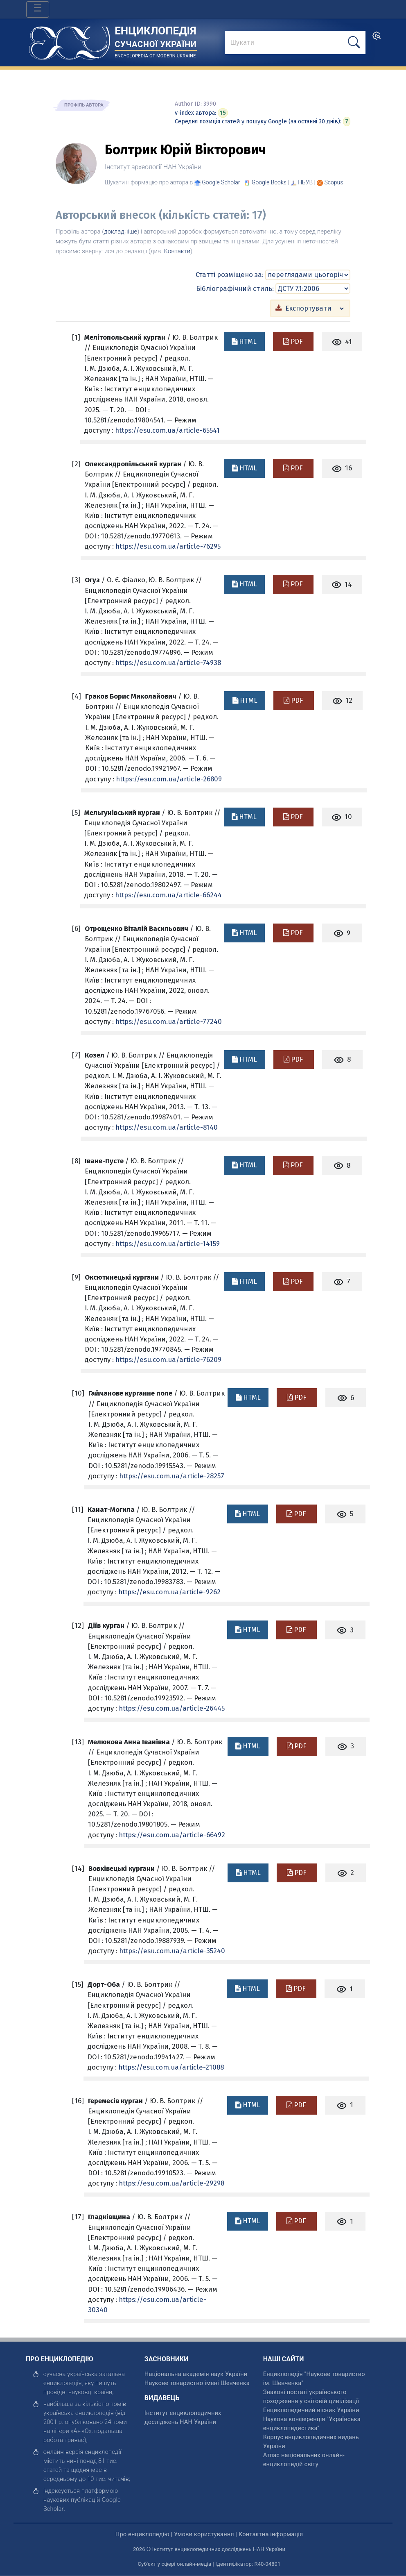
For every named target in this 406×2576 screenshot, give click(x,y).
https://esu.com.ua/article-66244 (168, 895)
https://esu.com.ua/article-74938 (168, 662)
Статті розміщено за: (230, 274)
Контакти (177, 251)
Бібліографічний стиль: (235, 288)
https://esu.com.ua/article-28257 (171, 1476)
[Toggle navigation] (37, 9)
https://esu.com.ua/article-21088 (171, 2067)
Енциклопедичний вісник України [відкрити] (311, 2410)
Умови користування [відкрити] (204, 2534)
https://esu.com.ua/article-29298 (171, 2183)
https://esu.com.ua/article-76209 (168, 1359)
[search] (376, 38)
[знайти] (295, 43)
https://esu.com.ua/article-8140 (166, 1127)
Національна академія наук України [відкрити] (195, 2374)
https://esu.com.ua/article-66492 (172, 1835)
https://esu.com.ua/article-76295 (168, 546)
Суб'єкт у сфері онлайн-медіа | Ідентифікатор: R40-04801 (209, 2564)
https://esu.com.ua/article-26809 (169, 779)
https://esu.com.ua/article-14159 (167, 1243)
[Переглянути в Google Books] (269, 182)
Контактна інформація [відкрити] (271, 2534)
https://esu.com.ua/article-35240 (172, 1951)
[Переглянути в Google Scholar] (221, 182)
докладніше (120, 231)
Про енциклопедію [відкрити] (142, 2534)
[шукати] (354, 42)
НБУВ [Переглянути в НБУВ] (305, 182)
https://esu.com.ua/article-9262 (169, 1592)
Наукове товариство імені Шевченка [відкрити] (197, 2383)
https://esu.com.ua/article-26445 (172, 1708)
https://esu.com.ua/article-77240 (168, 1021)
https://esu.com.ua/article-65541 (167, 430)
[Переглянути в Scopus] (334, 182)
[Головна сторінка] (70, 40)
